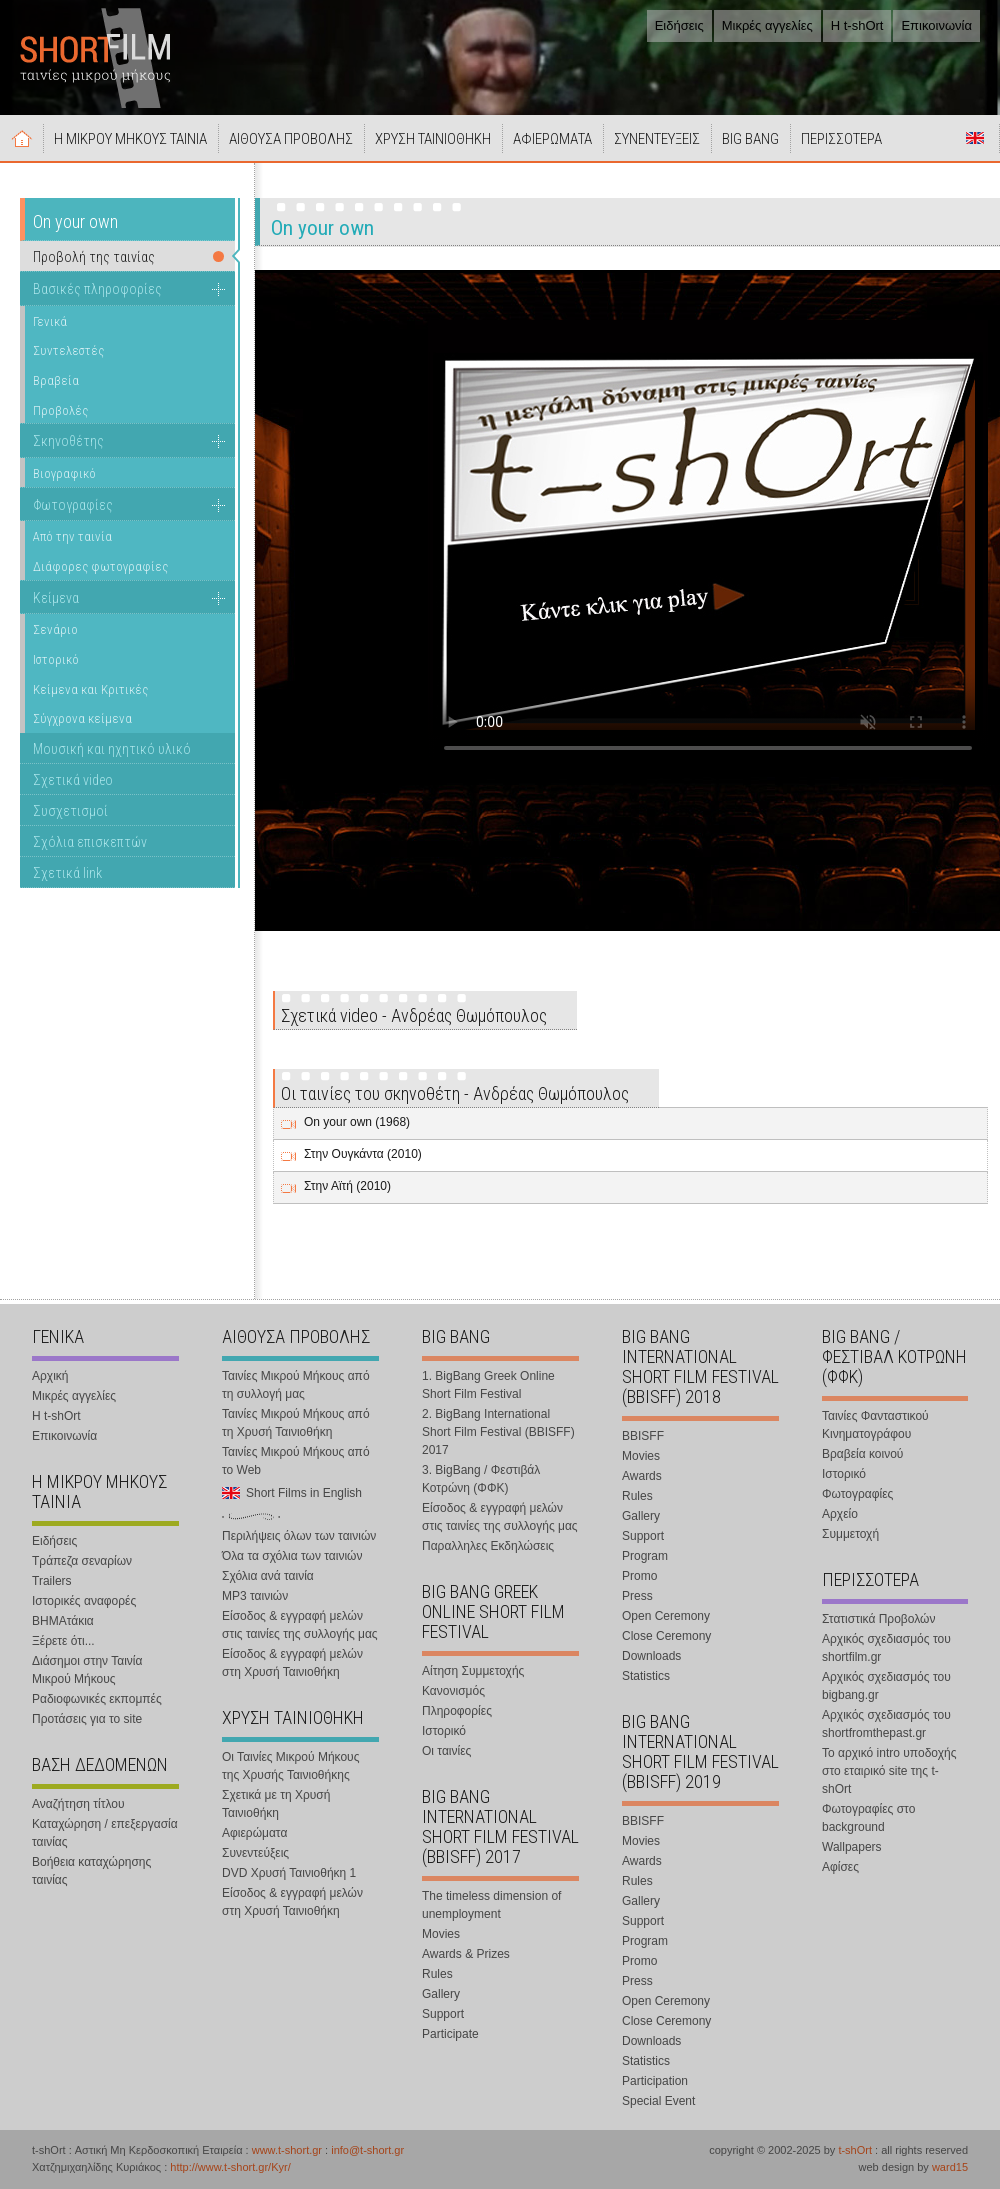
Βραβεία (56, 380)
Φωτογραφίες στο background (868, 1818)
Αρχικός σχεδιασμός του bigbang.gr (886, 1686)
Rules (437, 1974)
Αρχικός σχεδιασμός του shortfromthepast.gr (886, 1724)
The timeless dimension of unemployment (491, 1905)
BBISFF (643, 1436)
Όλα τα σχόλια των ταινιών (292, 1556)
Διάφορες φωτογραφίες (100, 566)
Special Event (658, 2101)
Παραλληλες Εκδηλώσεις (488, 1546)
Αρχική (22, 138)
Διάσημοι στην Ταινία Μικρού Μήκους (87, 1670)
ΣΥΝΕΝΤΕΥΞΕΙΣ (657, 139)
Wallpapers (852, 1847)
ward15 (950, 2167)
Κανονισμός (453, 1691)
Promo (639, 1576)
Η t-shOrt (857, 25)
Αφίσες (840, 1867)
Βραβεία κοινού (862, 1454)
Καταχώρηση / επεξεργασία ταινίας (105, 1833)
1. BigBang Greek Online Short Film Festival (488, 1385)
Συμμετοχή (850, 1534)
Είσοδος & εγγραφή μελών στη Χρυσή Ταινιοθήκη (292, 1663)
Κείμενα (56, 598)
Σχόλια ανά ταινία (268, 1576)
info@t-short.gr (367, 2150)
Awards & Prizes (466, 1954)
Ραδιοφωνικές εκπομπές (97, 1699)
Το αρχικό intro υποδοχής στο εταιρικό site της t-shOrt (889, 1771)
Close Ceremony (666, 1636)
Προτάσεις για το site (87, 1719)
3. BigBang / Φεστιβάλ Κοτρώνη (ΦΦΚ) (481, 1479)
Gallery (441, 1994)
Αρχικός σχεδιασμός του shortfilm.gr (886, 1648)
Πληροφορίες (457, 1711)
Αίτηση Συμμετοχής (473, 1671)
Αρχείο (840, 1514)
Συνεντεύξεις (255, 1853)
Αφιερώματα (254, 1833)
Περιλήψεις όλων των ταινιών (299, 1536)
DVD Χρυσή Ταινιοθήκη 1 (289, 1873)
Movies (441, 1934)
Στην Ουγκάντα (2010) (363, 1154)
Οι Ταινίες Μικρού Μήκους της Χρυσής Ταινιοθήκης (290, 1766)
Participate (450, 2034)
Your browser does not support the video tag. (708, 545)
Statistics (646, 1676)
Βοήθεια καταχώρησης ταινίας (91, 1871)
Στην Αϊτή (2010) (347, 1186)
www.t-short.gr (287, 2150)
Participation (655, 2081)
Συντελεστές (68, 350)
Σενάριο (55, 629)
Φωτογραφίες (73, 505)
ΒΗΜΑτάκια (63, 1621)
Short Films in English (975, 138)
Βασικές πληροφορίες (97, 289)
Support (443, 2014)
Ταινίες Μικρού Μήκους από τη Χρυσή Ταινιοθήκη (296, 1423)
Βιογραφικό (64, 473)
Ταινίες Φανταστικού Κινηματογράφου (875, 1425)
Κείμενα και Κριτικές (90, 689)
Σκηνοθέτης (68, 441)
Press (637, 1596)
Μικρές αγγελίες (767, 25)
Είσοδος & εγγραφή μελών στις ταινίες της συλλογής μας (300, 1625)
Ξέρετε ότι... (63, 1641)
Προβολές (60, 410)
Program (645, 1556)
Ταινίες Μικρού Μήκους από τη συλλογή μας (296, 1385)
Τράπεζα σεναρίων (82, 1561)
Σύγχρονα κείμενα (82, 718)
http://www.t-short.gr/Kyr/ (230, 2167)
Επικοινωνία (936, 25)
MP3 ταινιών (255, 1596)
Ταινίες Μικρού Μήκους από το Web (296, 1461)
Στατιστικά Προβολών (878, 1619)
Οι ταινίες (446, 1751)
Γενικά (50, 321)
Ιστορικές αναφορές (84, 1601)
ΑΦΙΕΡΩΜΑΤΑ (552, 139)
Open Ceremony (666, 1616)
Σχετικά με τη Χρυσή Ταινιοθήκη (276, 1804)
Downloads (651, 1656)
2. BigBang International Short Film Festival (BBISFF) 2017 (498, 1432)
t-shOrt (855, 2150)
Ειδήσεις (679, 25)
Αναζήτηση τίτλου (78, 1804)
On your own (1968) (357, 1122)
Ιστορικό (56, 659)
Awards (642, 1476)
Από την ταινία (72, 536)
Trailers (52, 1581)
